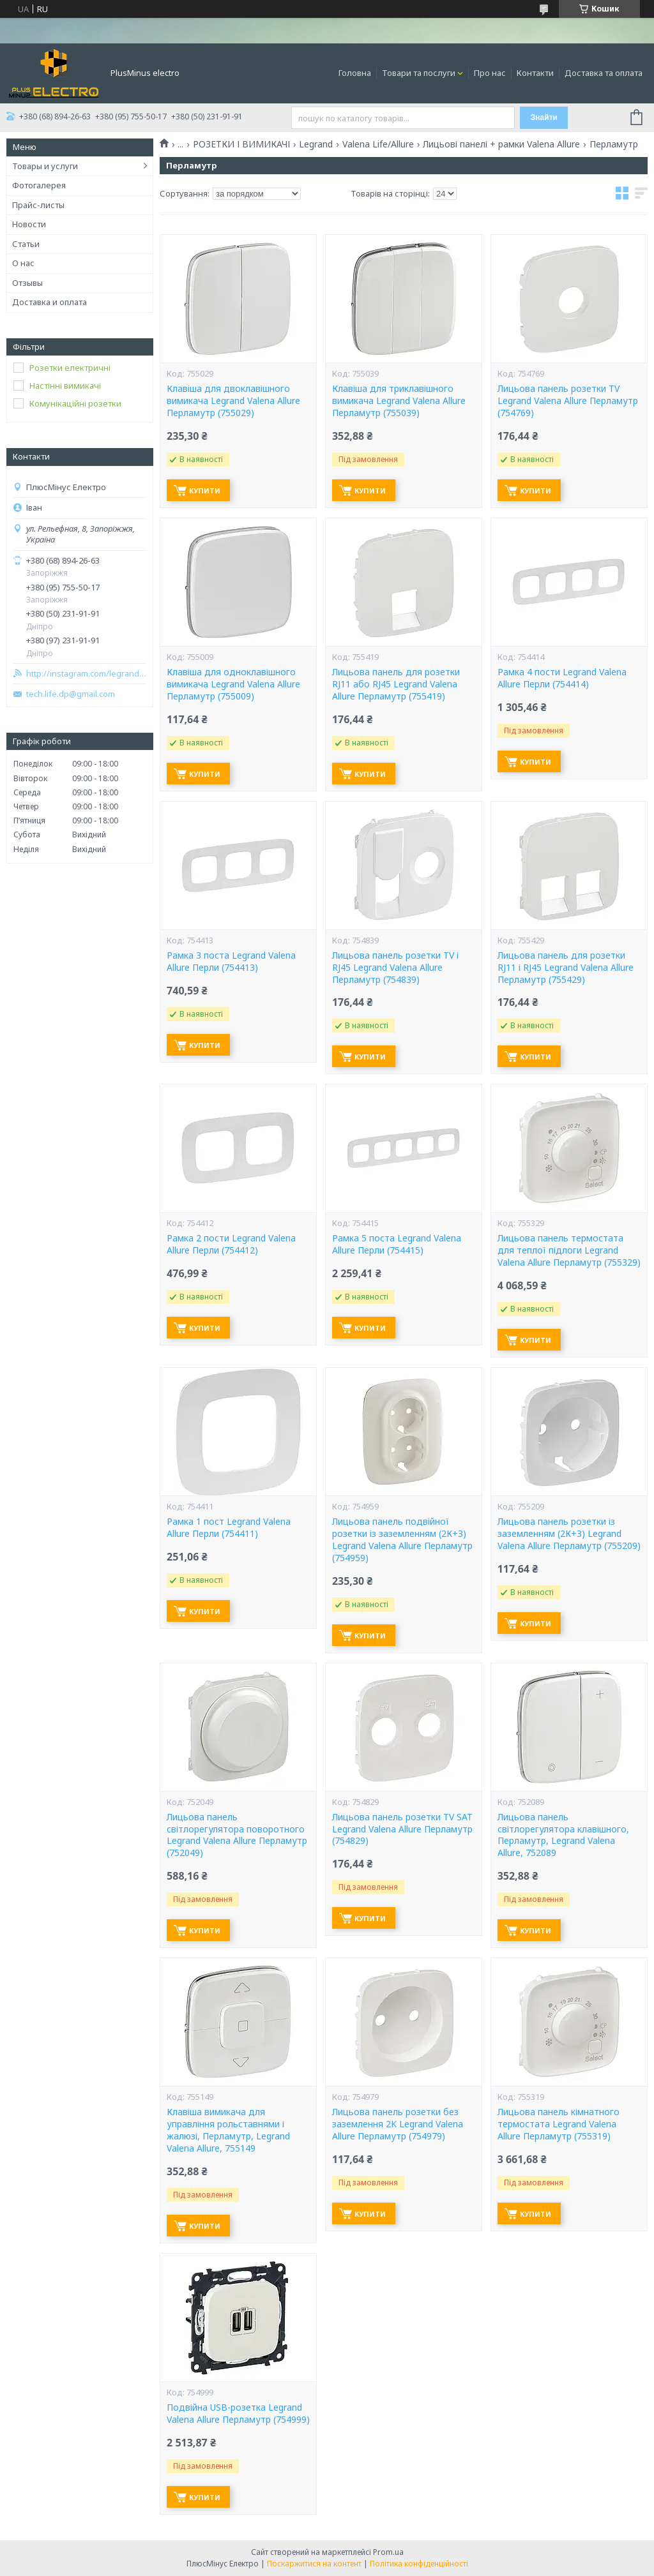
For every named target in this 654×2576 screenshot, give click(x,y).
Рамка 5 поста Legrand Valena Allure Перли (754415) (396, 1244)
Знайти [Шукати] (544, 117)
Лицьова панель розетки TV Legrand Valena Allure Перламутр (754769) (568, 401)
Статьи (26, 244)
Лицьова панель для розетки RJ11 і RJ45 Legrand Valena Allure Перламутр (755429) (566, 967)
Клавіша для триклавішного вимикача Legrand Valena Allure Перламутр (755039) (399, 401)
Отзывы (27, 282)
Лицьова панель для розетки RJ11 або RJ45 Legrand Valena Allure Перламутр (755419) (396, 684)
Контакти (535, 73)
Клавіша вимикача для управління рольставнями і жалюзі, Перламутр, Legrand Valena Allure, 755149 (228, 2130)
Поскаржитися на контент (314, 2563)
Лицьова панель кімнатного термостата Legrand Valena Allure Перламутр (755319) (559, 2124)
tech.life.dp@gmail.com (70, 694)
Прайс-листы (38, 205)
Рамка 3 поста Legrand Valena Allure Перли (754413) (231, 961)
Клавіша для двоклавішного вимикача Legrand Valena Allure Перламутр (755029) (233, 401)
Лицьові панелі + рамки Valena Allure (501, 144)
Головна (354, 73)
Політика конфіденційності (419, 2563)
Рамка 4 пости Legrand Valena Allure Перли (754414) (562, 678)
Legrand (316, 144)
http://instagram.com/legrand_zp (86, 673)
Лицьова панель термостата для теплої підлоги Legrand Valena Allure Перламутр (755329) (569, 1250)
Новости (29, 224)
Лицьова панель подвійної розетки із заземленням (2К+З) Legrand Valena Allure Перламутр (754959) (402, 1540)
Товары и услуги (45, 166)
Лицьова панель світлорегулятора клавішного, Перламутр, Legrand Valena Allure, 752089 (563, 1835)
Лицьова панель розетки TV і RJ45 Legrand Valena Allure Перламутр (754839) (395, 967)
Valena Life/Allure (378, 144)
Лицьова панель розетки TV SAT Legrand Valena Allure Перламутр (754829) (402, 1829)
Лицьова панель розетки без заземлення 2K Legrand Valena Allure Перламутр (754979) (397, 2124)
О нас (23, 263)
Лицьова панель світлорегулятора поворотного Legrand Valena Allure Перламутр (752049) (237, 1835)
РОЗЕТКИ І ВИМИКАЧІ (241, 144)
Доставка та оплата (604, 73)
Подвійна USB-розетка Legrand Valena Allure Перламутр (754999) (238, 2413)
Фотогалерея (39, 185)
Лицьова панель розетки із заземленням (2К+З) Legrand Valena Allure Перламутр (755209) (569, 1534)
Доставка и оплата (49, 302)
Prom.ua (388, 2552)
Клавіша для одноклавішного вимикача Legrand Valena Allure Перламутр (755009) (233, 684)
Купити (204, 490)
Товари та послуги (418, 73)
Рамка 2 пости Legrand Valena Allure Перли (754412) (231, 1244)
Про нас (490, 73)
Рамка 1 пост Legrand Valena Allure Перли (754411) (229, 1527)
